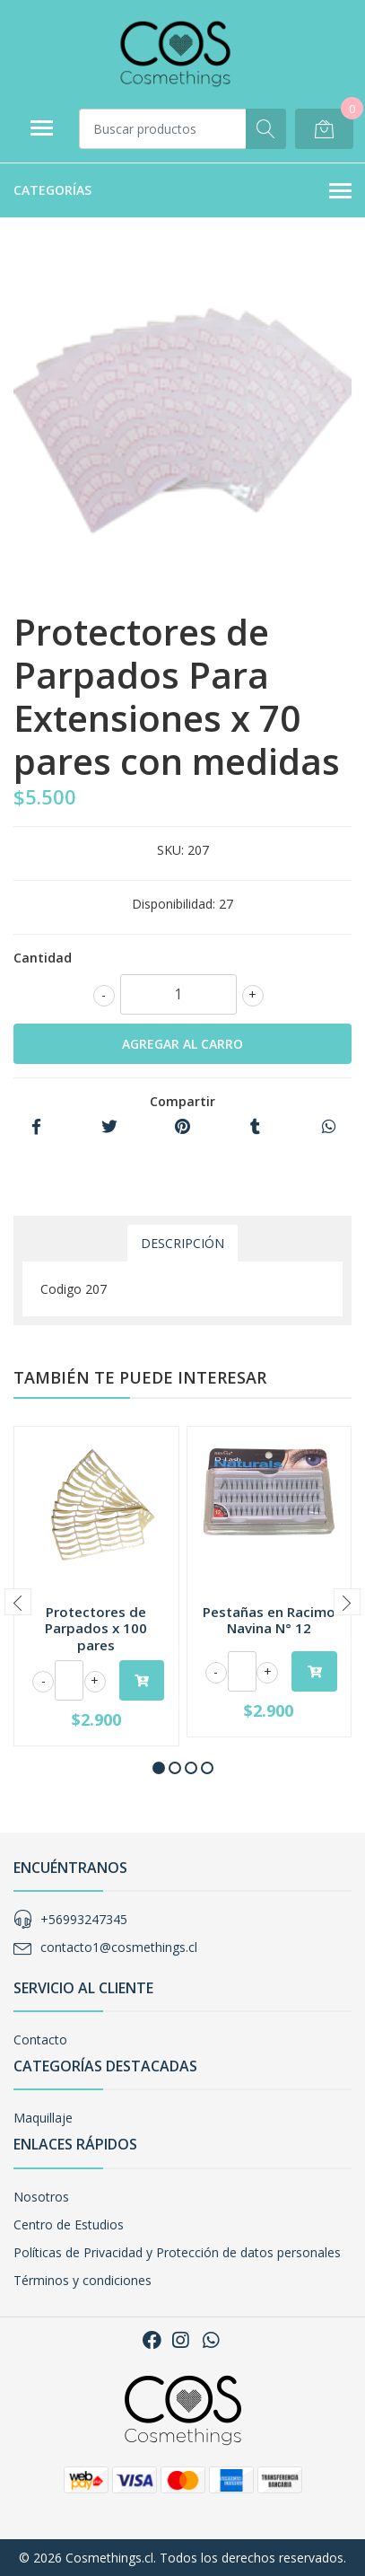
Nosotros (41, 2196)
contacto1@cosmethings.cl (118, 1947)
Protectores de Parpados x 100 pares (96, 1628)
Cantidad (42, 957)
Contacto (40, 2039)
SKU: (170, 849)
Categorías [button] (182, 191)
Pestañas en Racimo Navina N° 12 (269, 1620)
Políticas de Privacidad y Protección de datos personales (177, 2252)
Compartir (182, 1101)
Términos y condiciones (82, 2280)
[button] (159, 1768)
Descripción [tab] (182, 1243)
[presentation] (17, 1601)
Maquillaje (43, 2117)
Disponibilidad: (173, 903)
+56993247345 (83, 1919)
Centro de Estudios (68, 2224)
